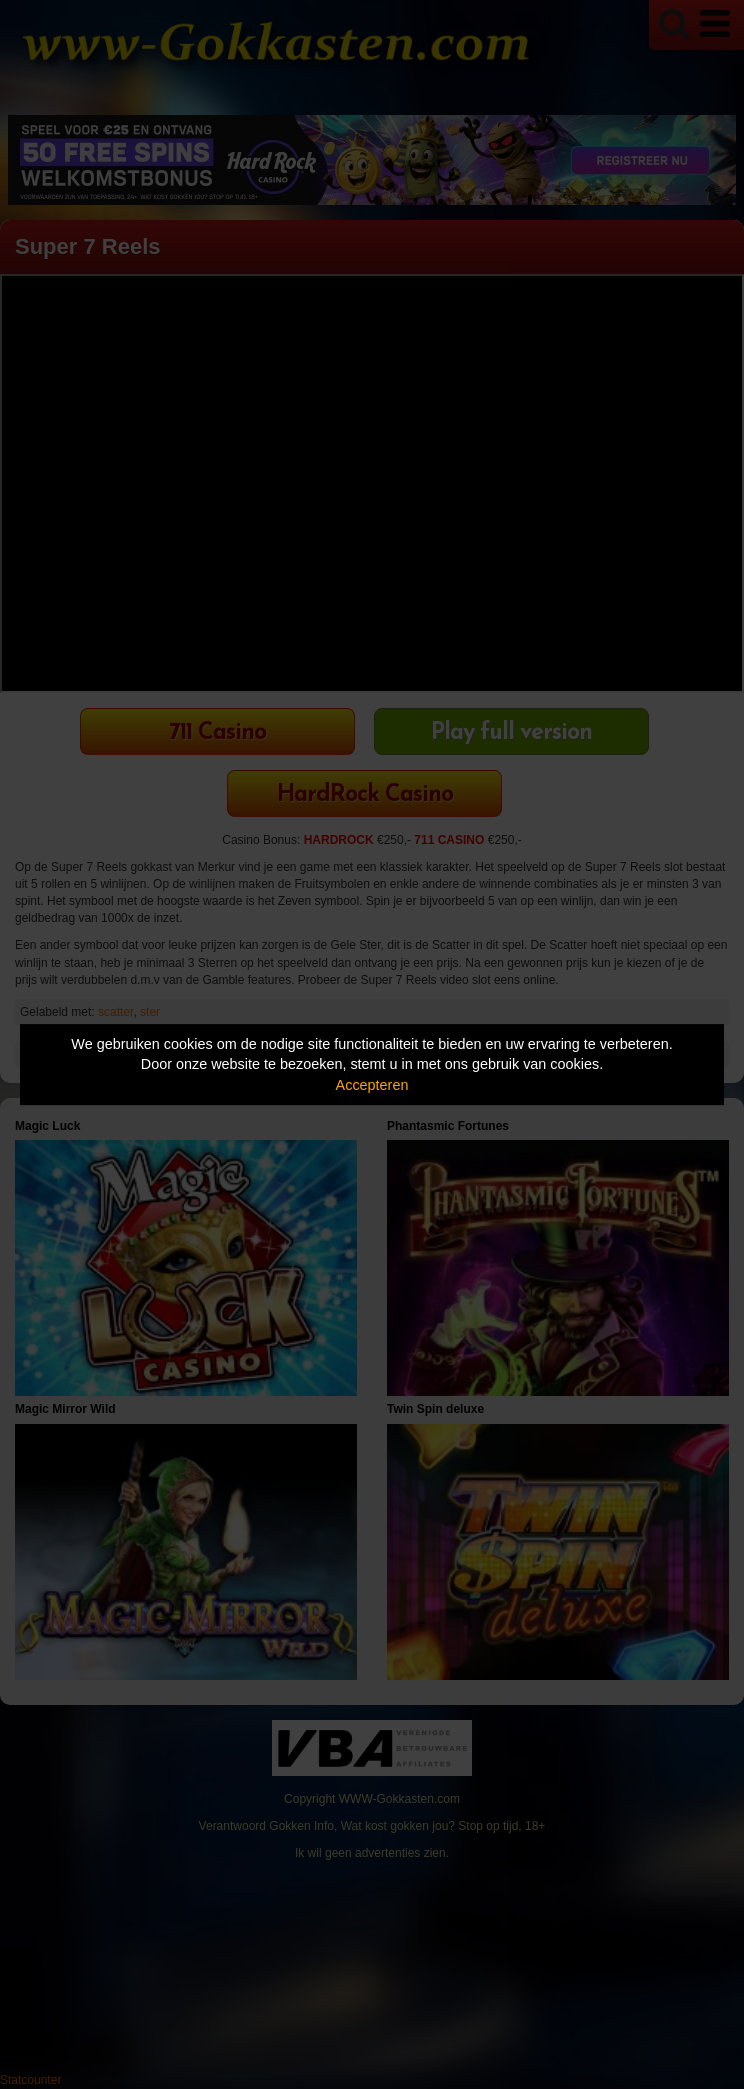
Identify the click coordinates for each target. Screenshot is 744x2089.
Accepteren (372, 1085)
